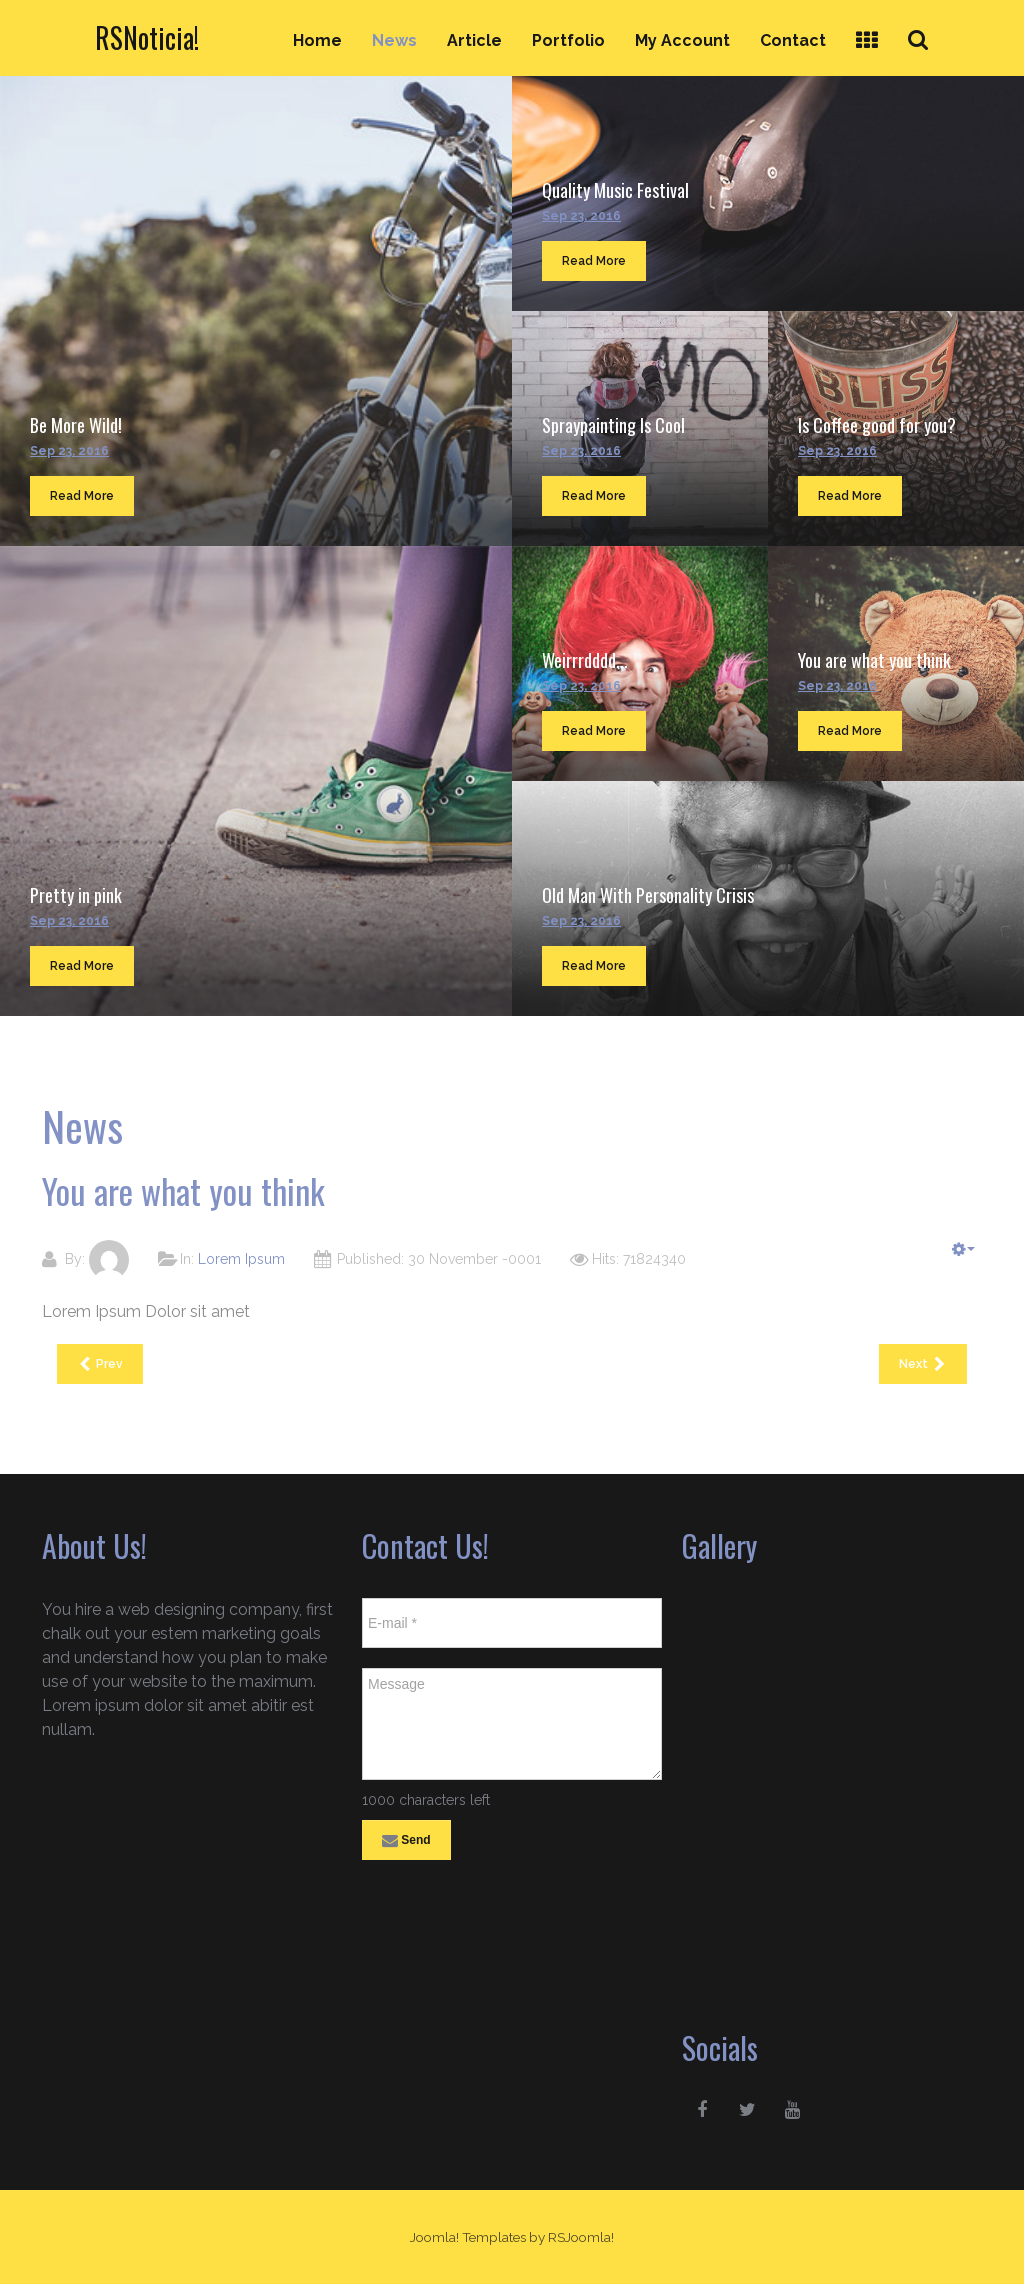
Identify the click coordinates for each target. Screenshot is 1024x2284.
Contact (793, 40)
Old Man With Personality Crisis (648, 895)
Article (474, 40)
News (394, 40)
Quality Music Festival (615, 190)
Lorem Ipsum (241, 1259)
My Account (682, 40)
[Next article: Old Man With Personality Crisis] (923, 1364)
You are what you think (874, 660)
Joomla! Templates (468, 2237)
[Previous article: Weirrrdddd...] (100, 1364)
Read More (82, 496)
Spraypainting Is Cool (613, 425)
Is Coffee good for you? (877, 425)
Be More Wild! (76, 425)
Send (406, 1841)
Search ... (929, 21)
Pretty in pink (76, 895)
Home (317, 40)
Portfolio (568, 40)
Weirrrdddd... (585, 660)
